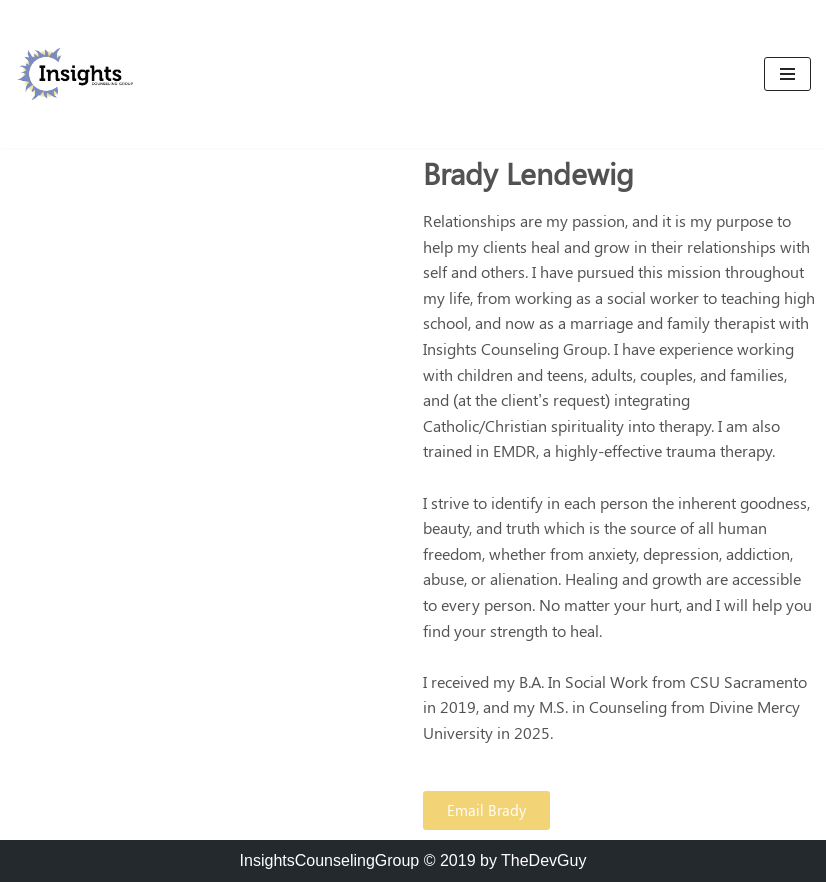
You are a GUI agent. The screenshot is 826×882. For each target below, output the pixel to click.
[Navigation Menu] (787, 74)
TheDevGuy (543, 860)
